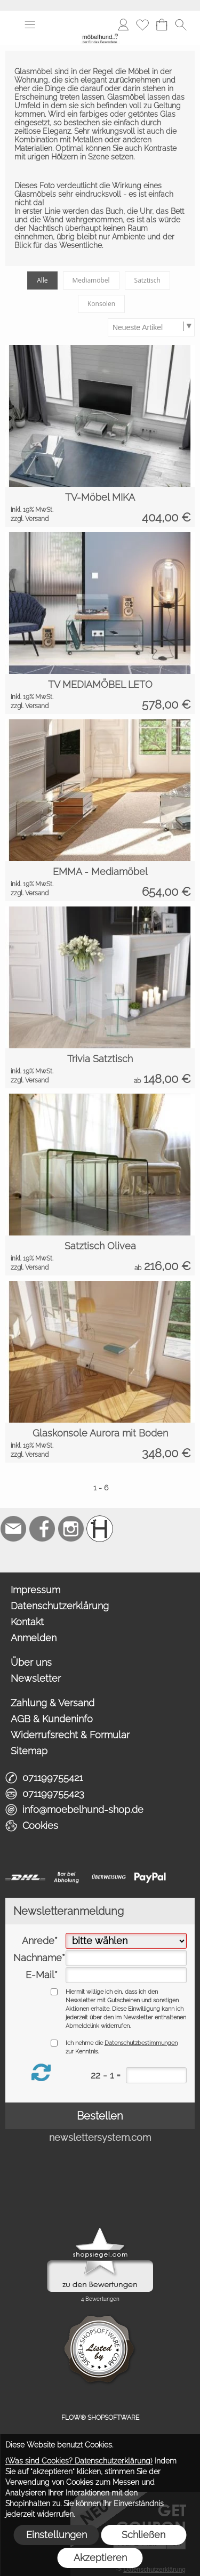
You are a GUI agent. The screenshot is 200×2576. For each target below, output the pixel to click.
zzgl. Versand (30, 519)
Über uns (31, 1662)
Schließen (143, 2534)
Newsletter (36, 1678)
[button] (29, 24)
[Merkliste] (142, 24)
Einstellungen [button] (56, 2534)
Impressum (35, 1589)
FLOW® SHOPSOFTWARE (100, 2417)
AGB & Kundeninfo (52, 1718)
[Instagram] (71, 1528)
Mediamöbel (91, 280)
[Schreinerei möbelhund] (99, 1528)
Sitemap (29, 1750)
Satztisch (147, 280)
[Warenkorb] (162, 24)
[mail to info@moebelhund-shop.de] (13, 1528)
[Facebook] (42, 1528)
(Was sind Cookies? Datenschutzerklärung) (79, 2461)
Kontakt (27, 1621)
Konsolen (101, 303)
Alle (42, 280)
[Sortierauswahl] (151, 327)
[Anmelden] (123, 24)
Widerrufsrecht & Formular (70, 1734)
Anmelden (34, 1637)
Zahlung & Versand (52, 1702)
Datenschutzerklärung (60, 1605)
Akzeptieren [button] (100, 2557)
